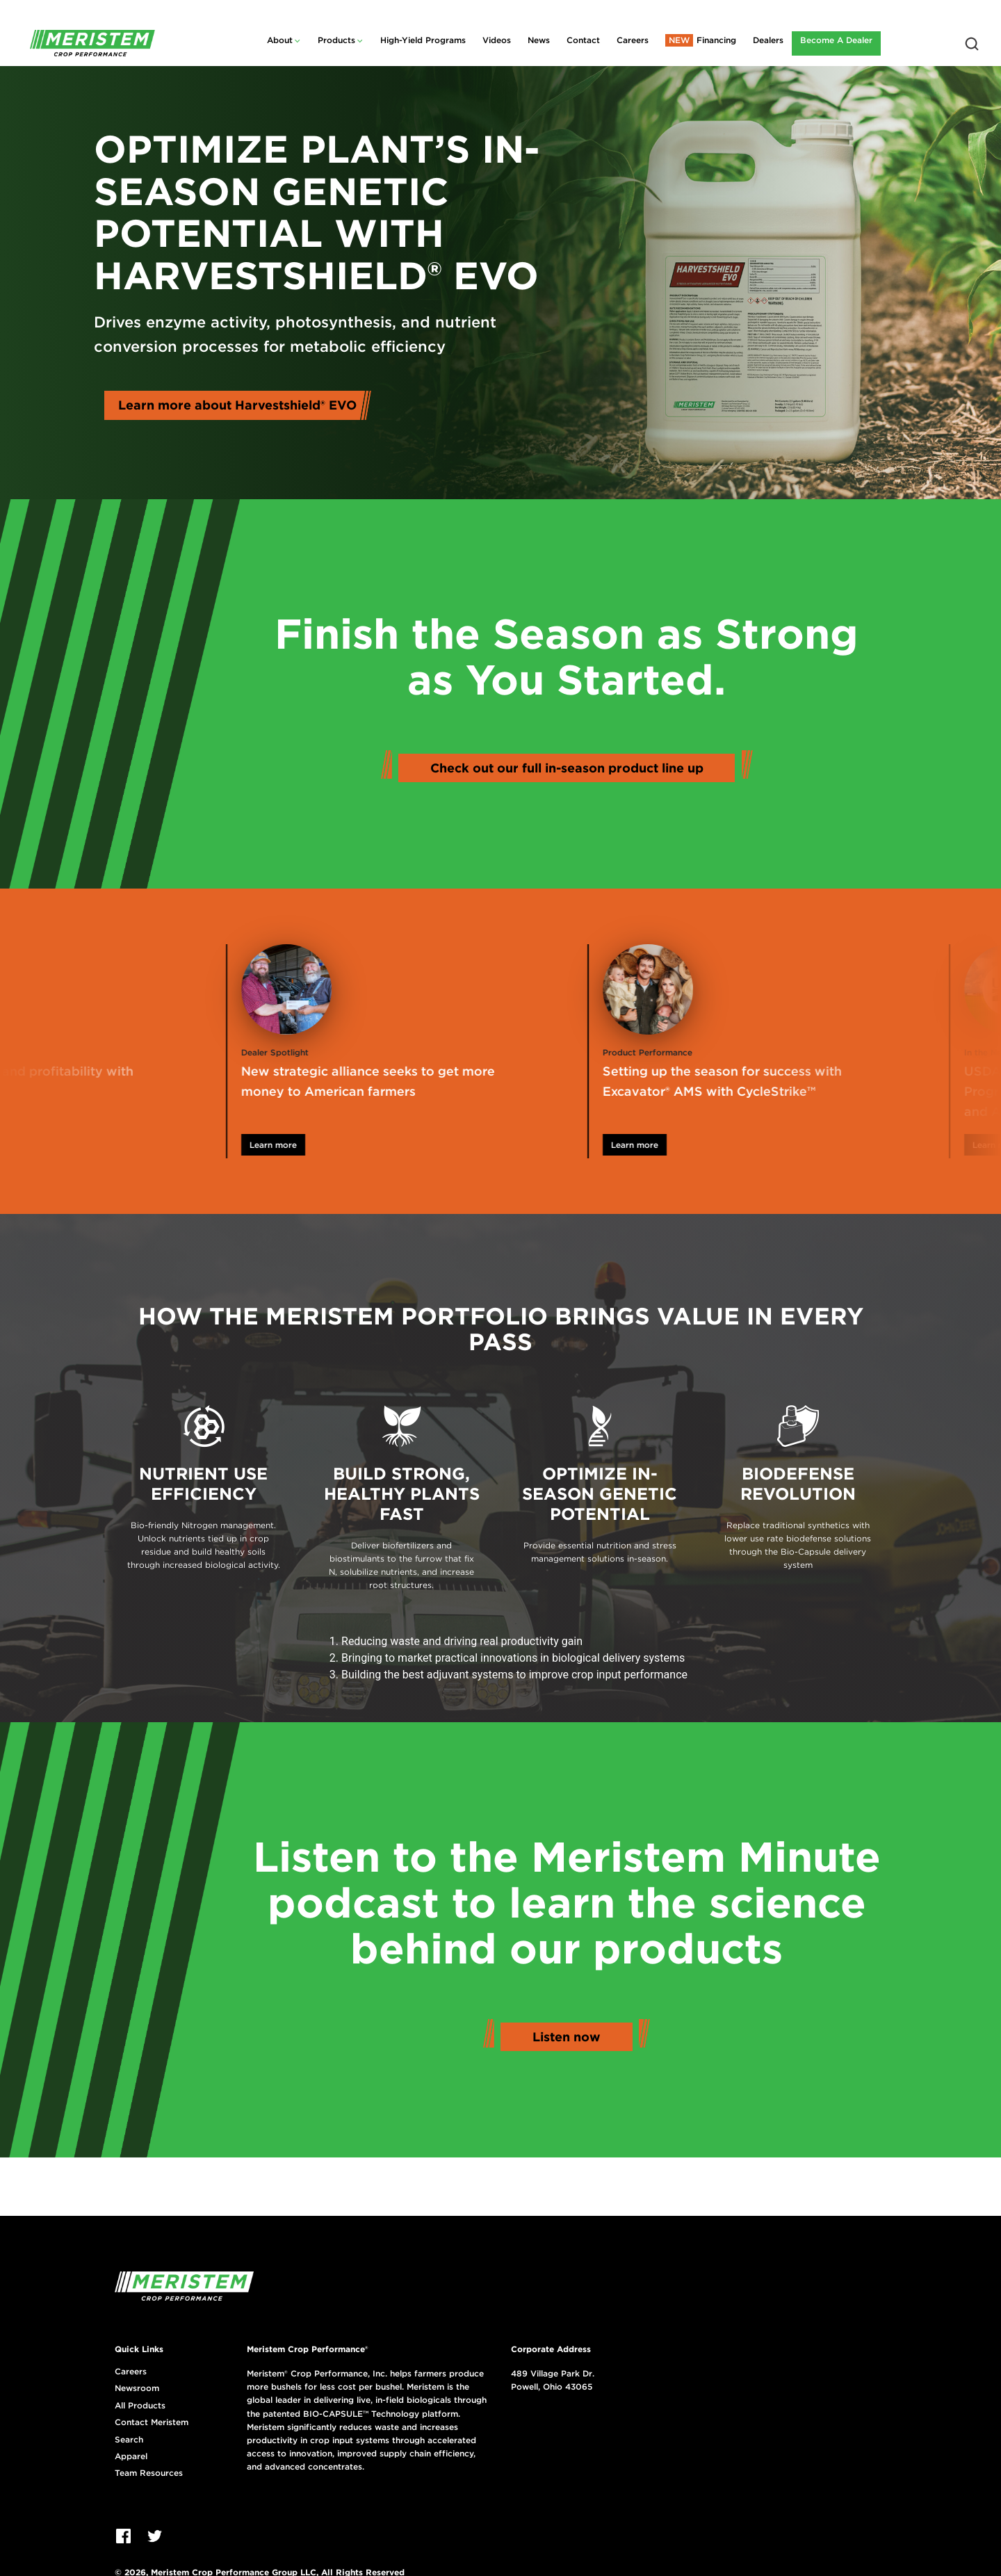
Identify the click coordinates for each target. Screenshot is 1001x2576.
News (539, 40)
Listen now (566, 2037)
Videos (496, 40)
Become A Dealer (836, 40)
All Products (140, 2406)
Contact (583, 40)
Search (129, 2440)
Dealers (768, 40)
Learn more (327, 1145)
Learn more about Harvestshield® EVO (237, 405)
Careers (633, 40)
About (280, 40)
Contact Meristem (151, 2422)
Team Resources (149, 2473)
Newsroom (137, 2388)
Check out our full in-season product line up (566, 768)
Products (336, 40)
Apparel (131, 2456)
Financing (716, 40)
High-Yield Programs (423, 40)
